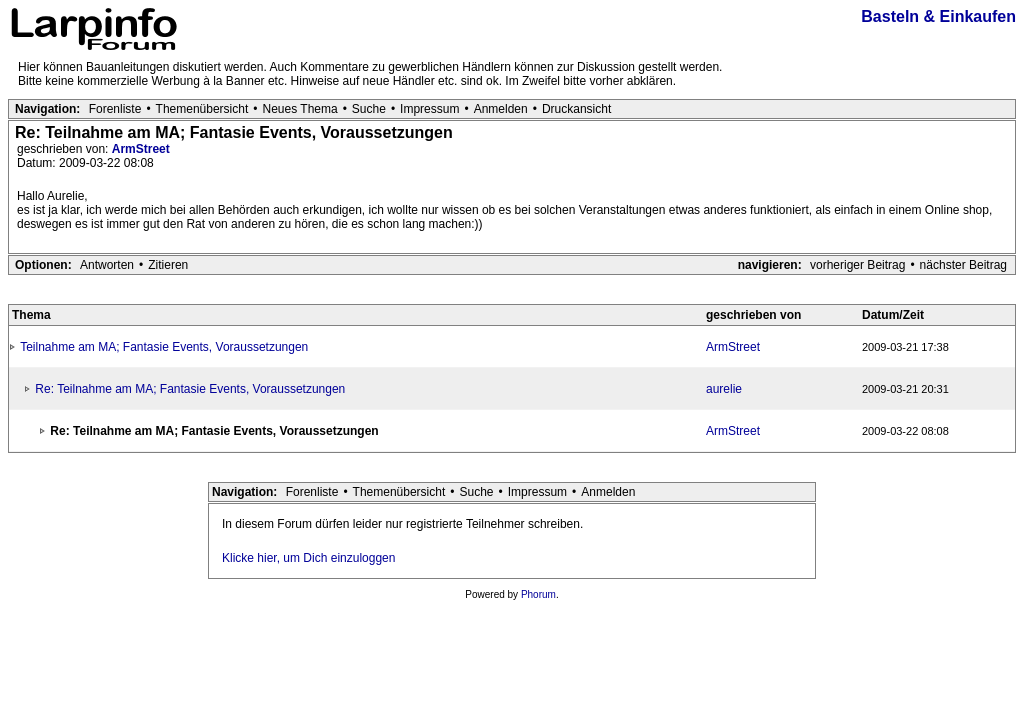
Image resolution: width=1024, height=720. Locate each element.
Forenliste (115, 109)
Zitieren (168, 265)
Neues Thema (300, 109)
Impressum (429, 109)
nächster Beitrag (963, 265)
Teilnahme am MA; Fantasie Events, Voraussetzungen (164, 347)
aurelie (724, 389)
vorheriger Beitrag (857, 265)
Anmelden (501, 109)
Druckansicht (576, 109)
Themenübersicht (202, 109)
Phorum (538, 594)
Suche (369, 109)
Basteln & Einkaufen (938, 16)
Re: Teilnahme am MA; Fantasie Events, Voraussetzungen (190, 389)
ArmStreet (141, 149)
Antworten (107, 265)
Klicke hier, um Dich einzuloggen (308, 558)
